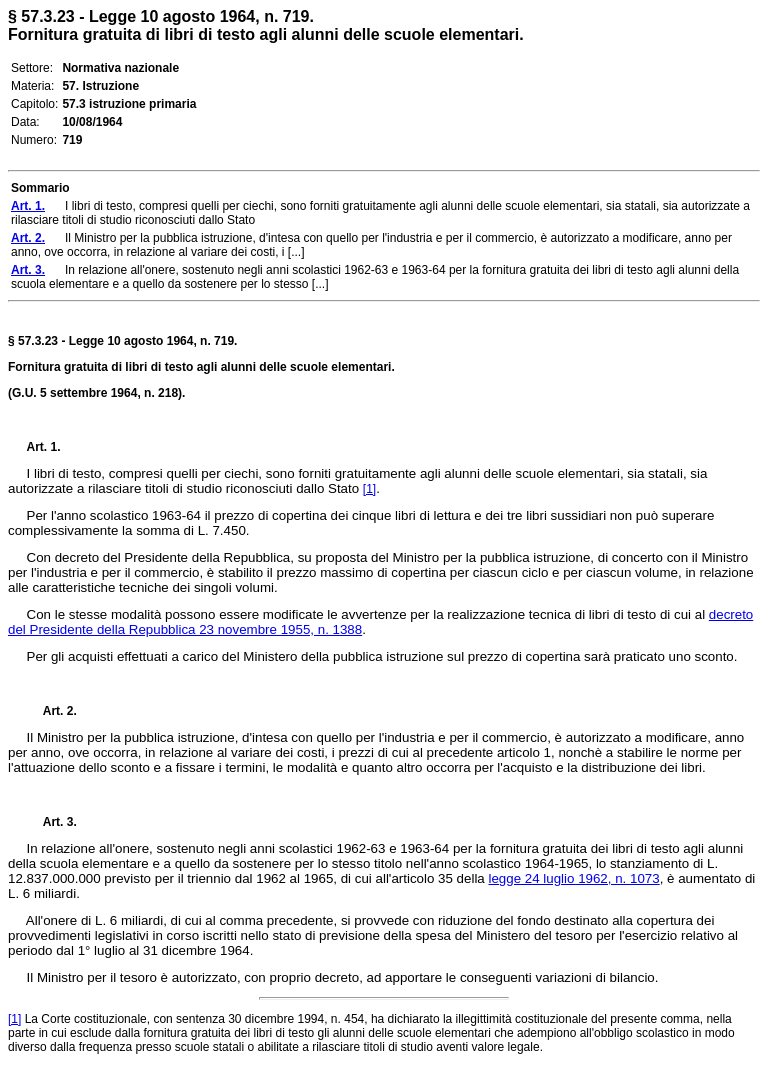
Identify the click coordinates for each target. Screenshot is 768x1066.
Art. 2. (52, 711)
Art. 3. (52, 822)
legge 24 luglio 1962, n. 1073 (573, 878)
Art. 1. (44, 447)
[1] (369, 489)
